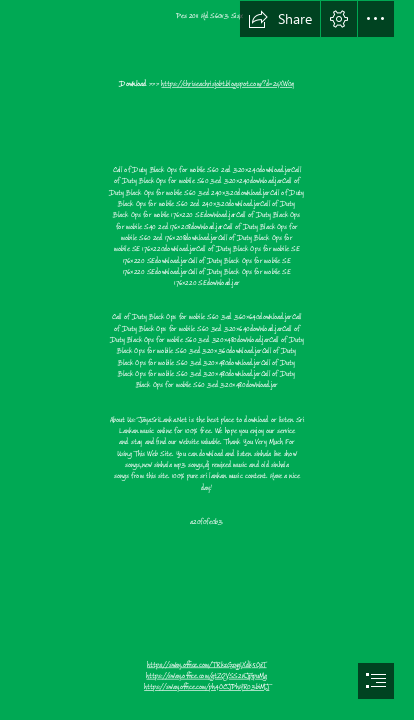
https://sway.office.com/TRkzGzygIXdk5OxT (207, 664)
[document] (207, 360)
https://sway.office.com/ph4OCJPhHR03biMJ (206, 687)
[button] (280, 19)
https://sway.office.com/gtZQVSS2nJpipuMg (207, 676)
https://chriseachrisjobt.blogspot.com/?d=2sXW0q (228, 84)
